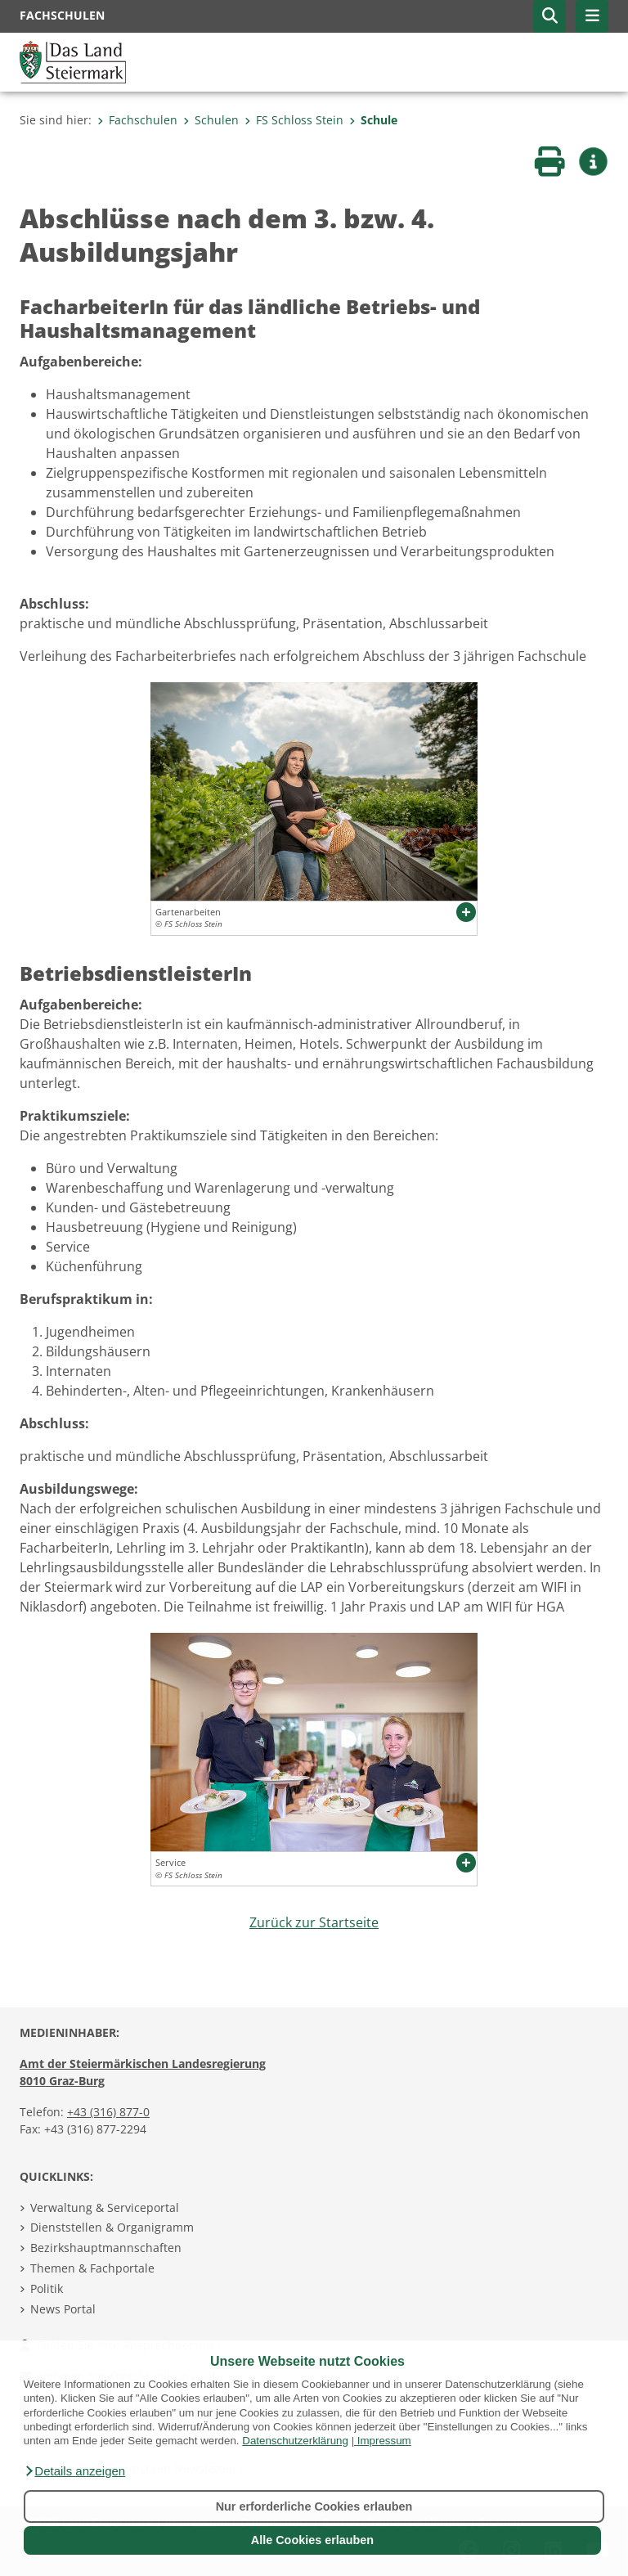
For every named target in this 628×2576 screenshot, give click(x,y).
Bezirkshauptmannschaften (106, 2247)
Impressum (384, 2440)
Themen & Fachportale (92, 2268)
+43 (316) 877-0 (108, 2112)
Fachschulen (137, 120)
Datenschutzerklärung (295, 2440)
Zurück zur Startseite (314, 1922)
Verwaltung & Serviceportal (104, 2207)
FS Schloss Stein (293, 120)
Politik (46, 2288)
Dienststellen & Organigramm (112, 2227)
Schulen (211, 120)
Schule (373, 120)
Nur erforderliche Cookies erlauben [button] (314, 2506)
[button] (74, 2471)
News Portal (63, 2309)
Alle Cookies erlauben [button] (312, 2540)
